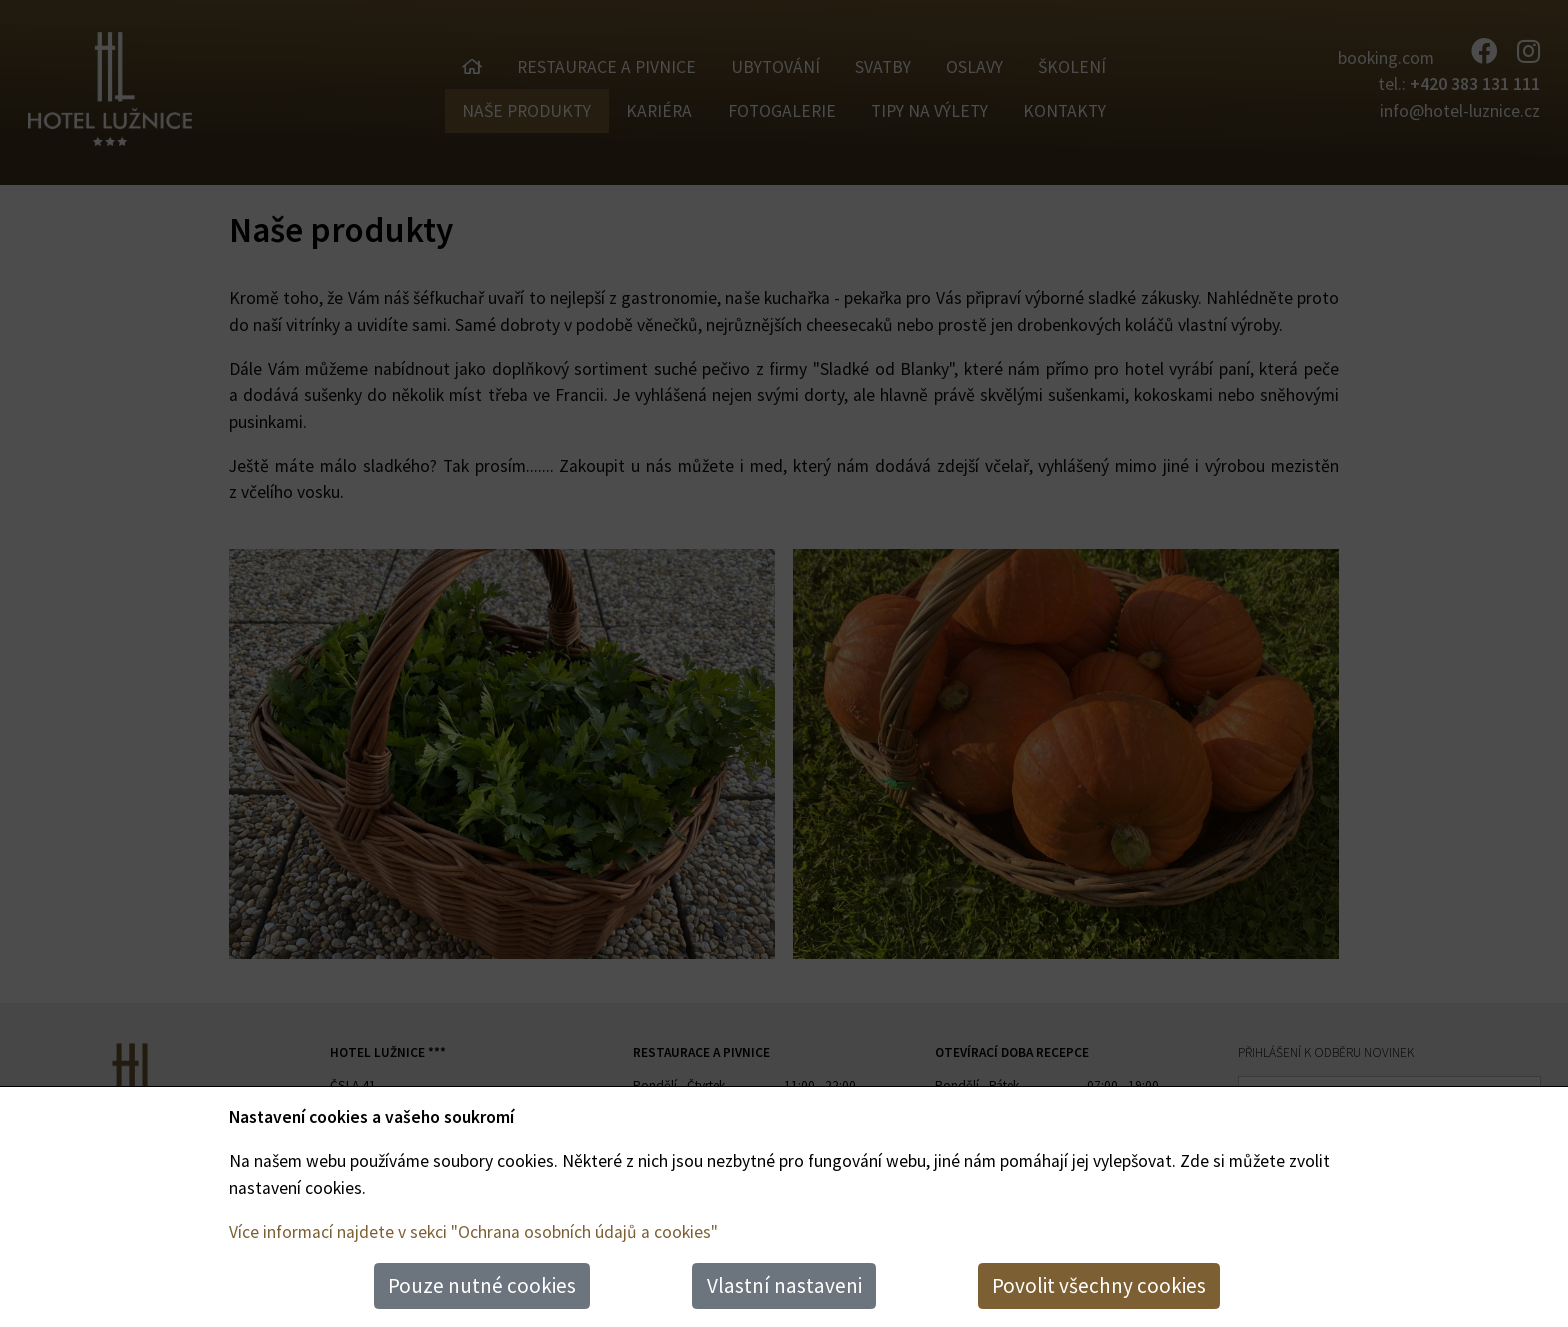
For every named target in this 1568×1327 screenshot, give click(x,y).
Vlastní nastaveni (784, 1285)
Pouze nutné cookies (482, 1285)
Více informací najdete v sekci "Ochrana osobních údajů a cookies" (473, 1232)
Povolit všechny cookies (1099, 1285)
